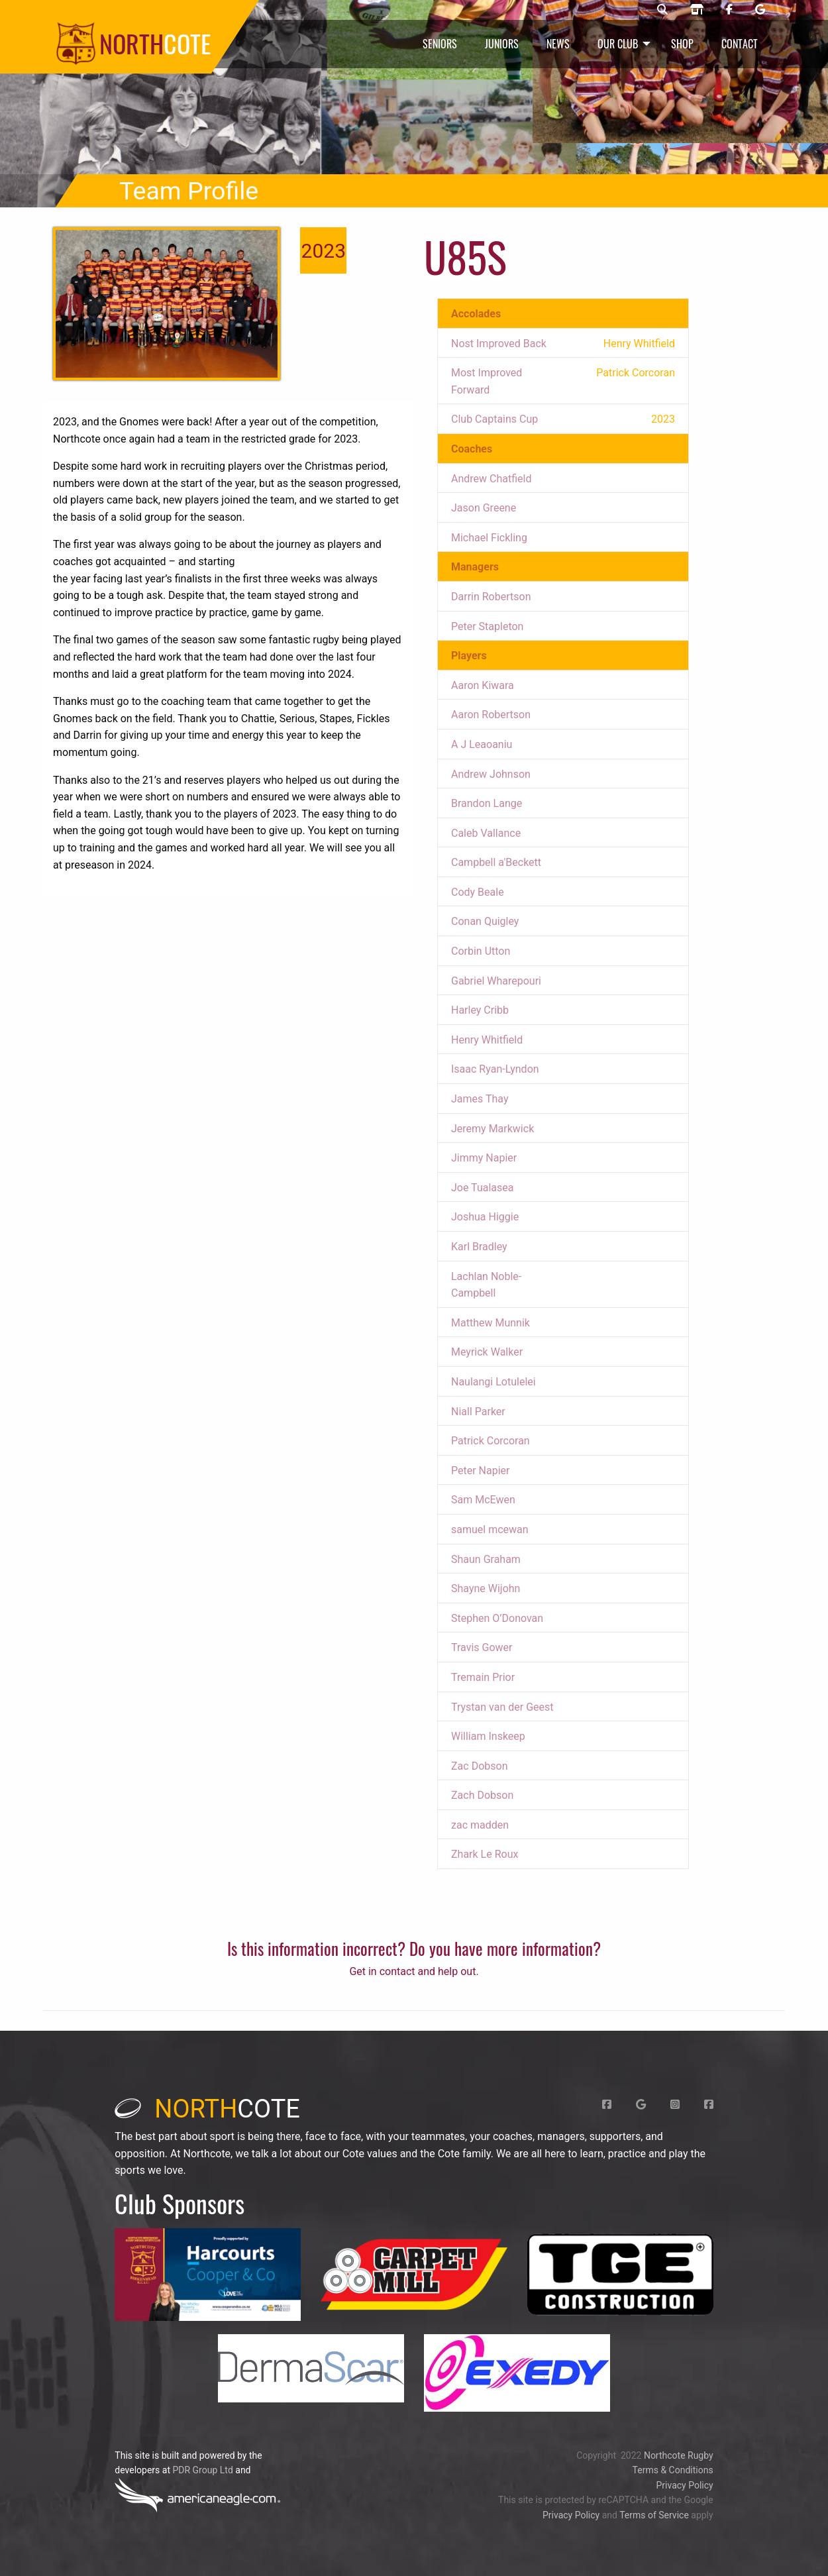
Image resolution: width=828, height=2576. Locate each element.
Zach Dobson (482, 1795)
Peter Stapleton (487, 626)
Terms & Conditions (673, 2470)
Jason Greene (483, 508)
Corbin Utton (480, 951)
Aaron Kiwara (482, 685)
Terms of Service (654, 2515)
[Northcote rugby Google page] (760, 10)
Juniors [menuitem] (502, 44)
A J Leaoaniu (481, 744)
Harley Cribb (480, 1010)
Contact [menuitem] (739, 44)
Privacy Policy (684, 2485)
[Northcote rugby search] (662, 10)
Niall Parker (478, 1411)
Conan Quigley (485, 921)
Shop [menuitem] (682, 44)
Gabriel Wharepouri (496, 981)
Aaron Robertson (491, 714)
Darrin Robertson (491, 596)
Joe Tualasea (482, 1187)
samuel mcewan (490, 1529)
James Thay (479, 1099)
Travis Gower (481, 1647)
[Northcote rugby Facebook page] (729, 10)
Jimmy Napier (484, 1158)
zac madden (480, 1825)
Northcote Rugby (678, 2455)
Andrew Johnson (491, 774)
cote (207, 2108)
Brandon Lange (486, 803)
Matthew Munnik (490, 1322)
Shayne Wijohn (485, 1588)
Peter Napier (480, 1470)
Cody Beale (477, 892)
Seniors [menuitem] (440, 44)
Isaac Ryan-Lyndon (495, 1069)
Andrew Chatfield (491, 478)
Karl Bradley (479, 1246)
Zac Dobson (479, 1766)
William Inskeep (488, 1736)
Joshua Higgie (485, 1216)
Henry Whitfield (487, 1040)
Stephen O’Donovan (497, 1618)
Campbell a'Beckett (496, 862)
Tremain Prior (483, 1677)
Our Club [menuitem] (617, 44)
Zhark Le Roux (484, 1854)
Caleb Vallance (486, 833)
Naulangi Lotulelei (493, 1381)
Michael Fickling (489, 537)
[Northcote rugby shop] (697, 10)
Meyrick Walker (487, 1352)
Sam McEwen (483, 1499)
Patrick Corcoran (490, 1440)
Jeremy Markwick (492, 1128)
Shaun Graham (486, 1559)
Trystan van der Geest (502, 1707)
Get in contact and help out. (413, 1971)
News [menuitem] (558, 44)
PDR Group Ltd (202, 2470)
